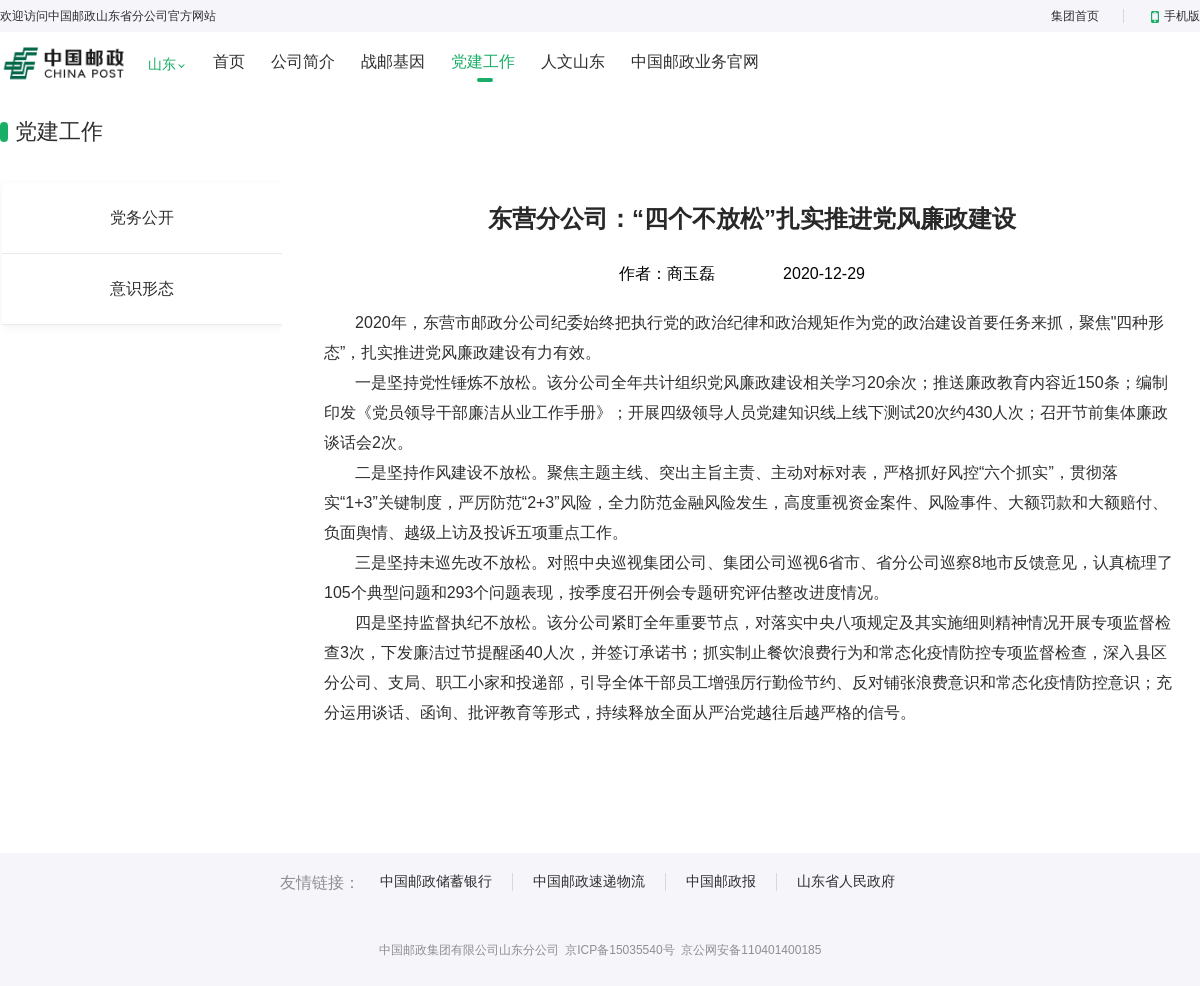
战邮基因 (393, 61)
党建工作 (483, 61)
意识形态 (142, 288)
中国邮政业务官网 (695, 61)
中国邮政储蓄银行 (436, 881)
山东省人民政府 (846, 881)
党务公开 (142, 217)
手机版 (1175, 16)
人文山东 (573, 61)
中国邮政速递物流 (589, 881)
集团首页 (1075, 16)
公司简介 (303, 61)
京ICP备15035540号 (619, 950)
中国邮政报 (721, 881)
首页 (229, 61)
